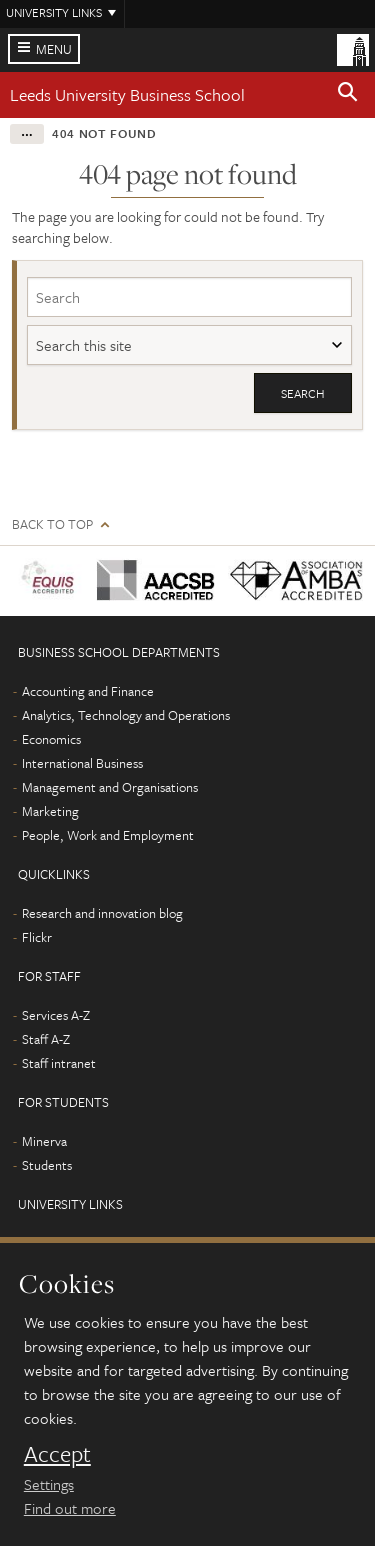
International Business (82, 763)
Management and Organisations (110, 787)
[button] (348, 95)
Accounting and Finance (88, 691)
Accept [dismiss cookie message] (57, 1454)
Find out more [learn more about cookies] (70, 1508)
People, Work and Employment (108, 835)
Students (47, 1165)
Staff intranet (59, 1063)
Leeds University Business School (127, 94)
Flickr (37, 937)
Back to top (52, 524)
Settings (49, 1484)
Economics (51, 739)
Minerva (44, 1141)
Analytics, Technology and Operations (126, 715)
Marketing (50, 811)
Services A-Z (56, 1015)
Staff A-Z (46, 1039)
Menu (54, 49)
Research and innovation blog (102, 913)
